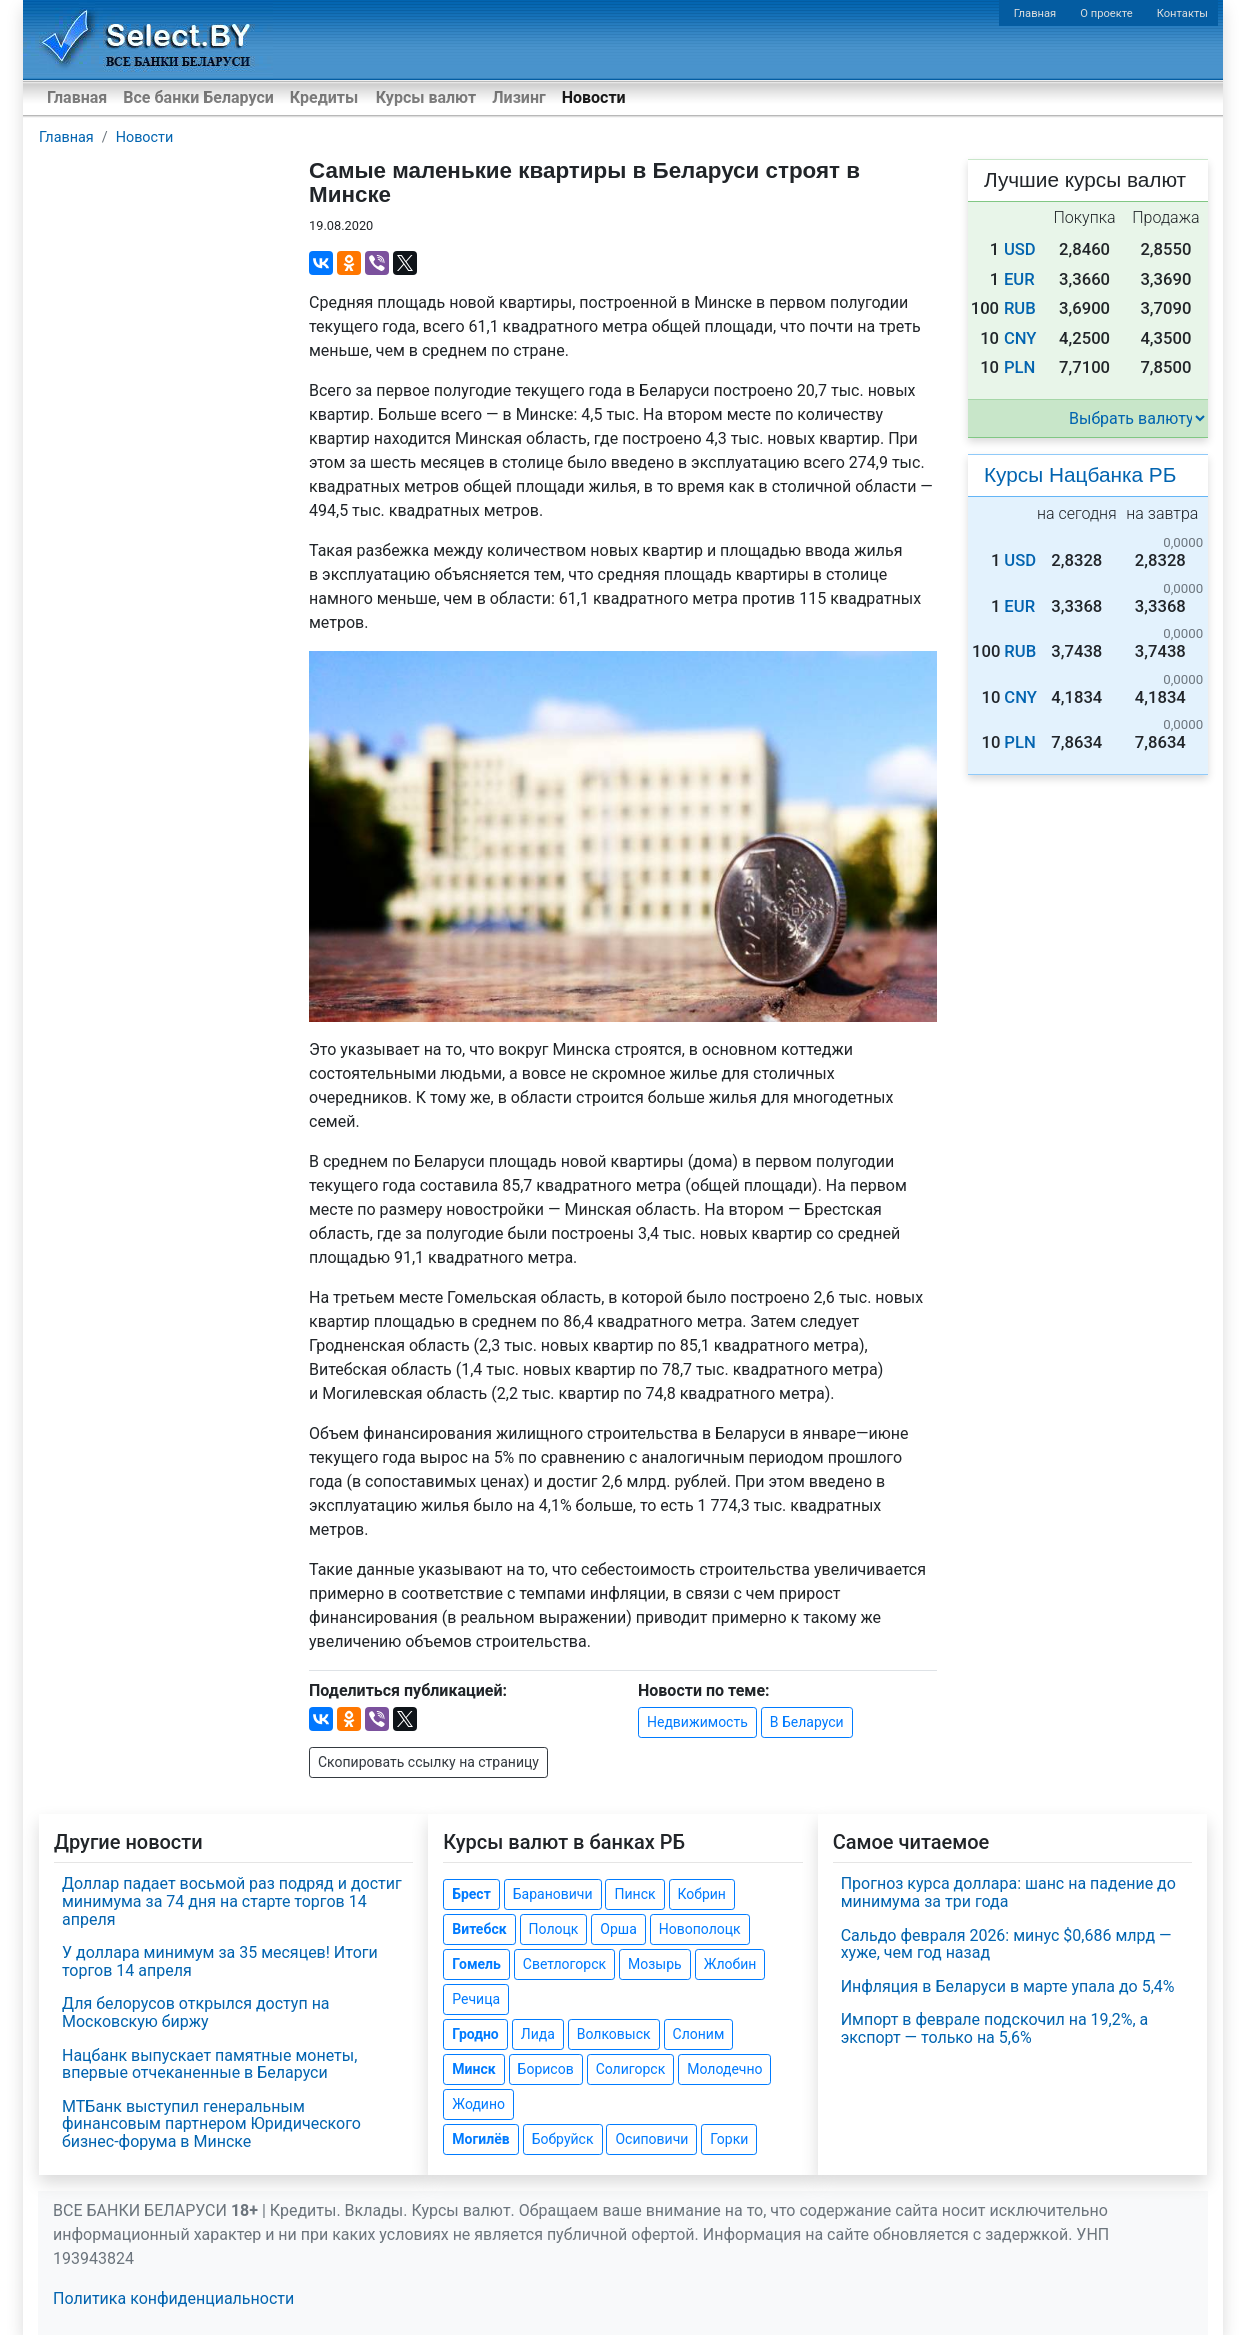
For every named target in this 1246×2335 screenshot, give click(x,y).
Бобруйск (563, 2139)
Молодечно (724, 2069)
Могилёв (480, 2139)
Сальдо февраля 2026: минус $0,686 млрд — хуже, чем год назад (1006, 1944)
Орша (618, 1929)
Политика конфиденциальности (173, 2298)
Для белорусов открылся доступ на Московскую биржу (196, 2012)
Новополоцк (700, 1929)
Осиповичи (651, 2139)
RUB (1020, 308)
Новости (594, 97)
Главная (1035, 13)
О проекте (1106, 13)
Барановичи (553, 1894)
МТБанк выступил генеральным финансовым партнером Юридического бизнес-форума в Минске (211, 2124)
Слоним (699, 2034)
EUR (1019, 279)
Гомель (476, 1964)
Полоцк (554, 1929)
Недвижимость (697, 1722)
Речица (476, 1999)
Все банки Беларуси (198, 97)
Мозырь (655, 1964)
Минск (473, 2069)
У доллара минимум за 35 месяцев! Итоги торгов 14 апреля (220, 1961)
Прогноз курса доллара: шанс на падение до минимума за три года (1008, 1892)
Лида (538, 2034)
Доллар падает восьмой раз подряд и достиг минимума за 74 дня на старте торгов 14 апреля (232, 1901)
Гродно (475, 2034)
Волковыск (614, 2034)
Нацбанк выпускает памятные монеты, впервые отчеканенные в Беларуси (209, 2064)
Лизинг (518, 97)
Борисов (546, 2069)
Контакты (1182, 13)
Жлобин (730, 1964)
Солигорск (631, 2069)
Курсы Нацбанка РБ (1080, 474)
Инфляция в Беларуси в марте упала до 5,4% (1008, 1986)
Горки (729, 2139)
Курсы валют (426, 97)
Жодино (478, 2104)
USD (1020, 249)
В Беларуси (807, 1722)
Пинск (634, 1894)
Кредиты (324, 97)
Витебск (479, 1929)
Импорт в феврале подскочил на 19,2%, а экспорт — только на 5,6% (995, 2028)
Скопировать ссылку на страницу (428, 1762)
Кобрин (702, 1894)
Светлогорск (564, 1964)
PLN (1019, 367)
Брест (471, 1894)
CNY (1020, 338)
